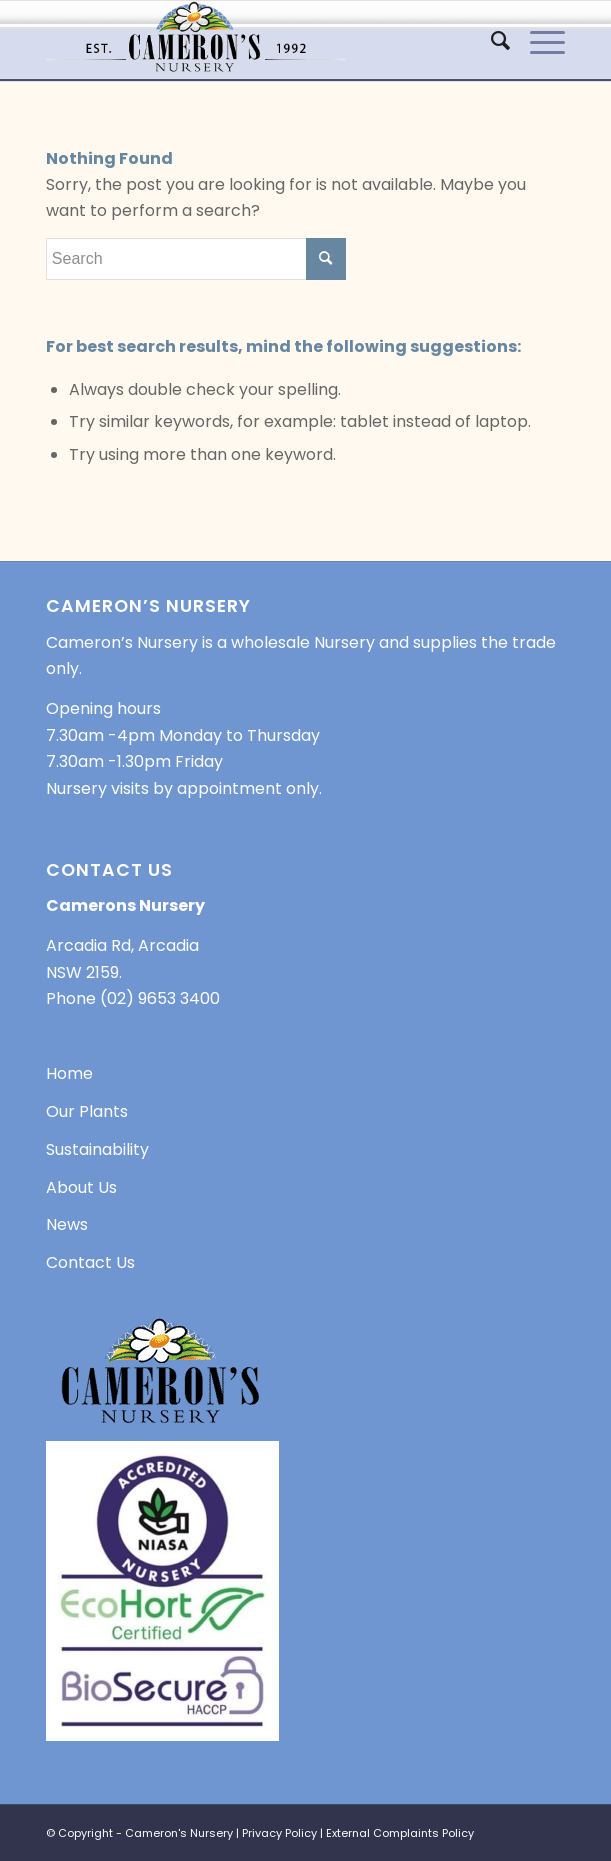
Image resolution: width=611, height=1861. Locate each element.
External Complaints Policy (400, 1833)
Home (69, 1073)
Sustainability (97, 1149)
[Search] (490, 41)
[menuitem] (490, 41)
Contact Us (90, 1262)
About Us (81, 1187)
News (67, 1224)
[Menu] (537, 41)
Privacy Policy (279, 1833)
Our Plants (87, 1111)
